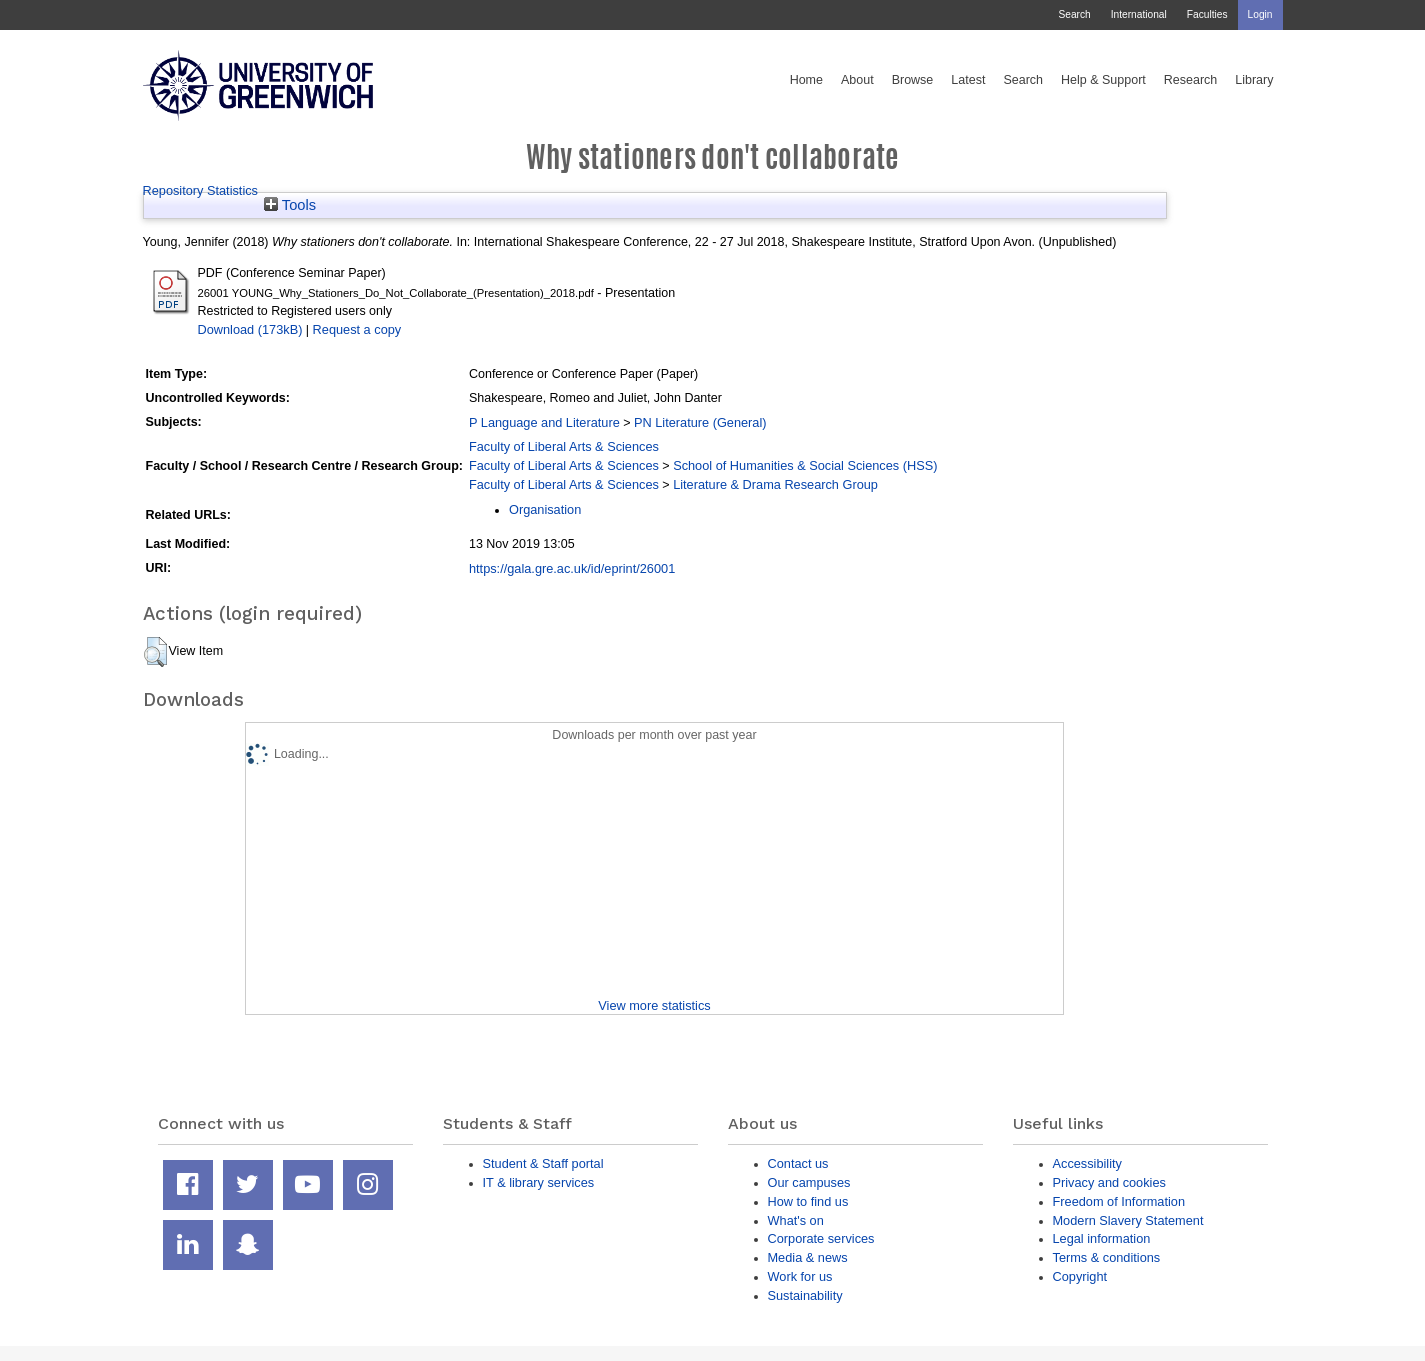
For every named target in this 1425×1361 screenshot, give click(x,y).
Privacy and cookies (1109, 1182)
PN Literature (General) (700, 422)
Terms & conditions (1107, 1257)
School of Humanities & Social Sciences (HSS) (805, 465)
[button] (155, 652)
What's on (796, 1220)
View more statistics (654, 1005)
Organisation (545, 509)
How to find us (808, 1201)
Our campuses (809, 1182)
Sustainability (805, 1295)
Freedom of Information (1119, 1201)
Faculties (1207, 14)
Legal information (1102, 1238)
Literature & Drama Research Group (775, 484)
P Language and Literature (544, 422)
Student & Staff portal (543, 1163)
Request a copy (357, 329)
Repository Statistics (201, 190)
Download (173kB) (250, 329)
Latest (968, 80)
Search (1074, 14)
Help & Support (1103, 80)
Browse (913, 80)
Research (1191, 80)
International (1139, 14)
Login (1260, 14)
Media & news (808, 1257)
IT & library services (539, 1182)
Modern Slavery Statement (1128, 1220)
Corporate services (821, 1238)
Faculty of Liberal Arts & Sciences (564, 446)
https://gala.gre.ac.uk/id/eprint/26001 (572, 568)
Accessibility (1087, 1163)
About (857, 80)
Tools (290, 205)
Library (1254, 80)
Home (806, 80)
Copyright (1080, 1276)
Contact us (798, 1163)
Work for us (800, 1276)
